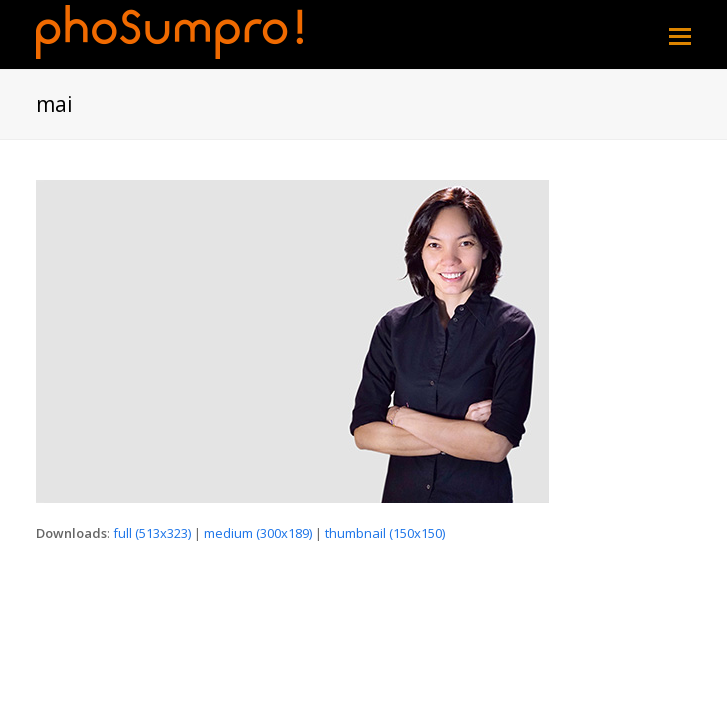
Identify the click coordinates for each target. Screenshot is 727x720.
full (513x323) (152, 533)
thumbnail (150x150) (385, 533)
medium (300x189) (258, 533)
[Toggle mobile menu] (680, 35)
